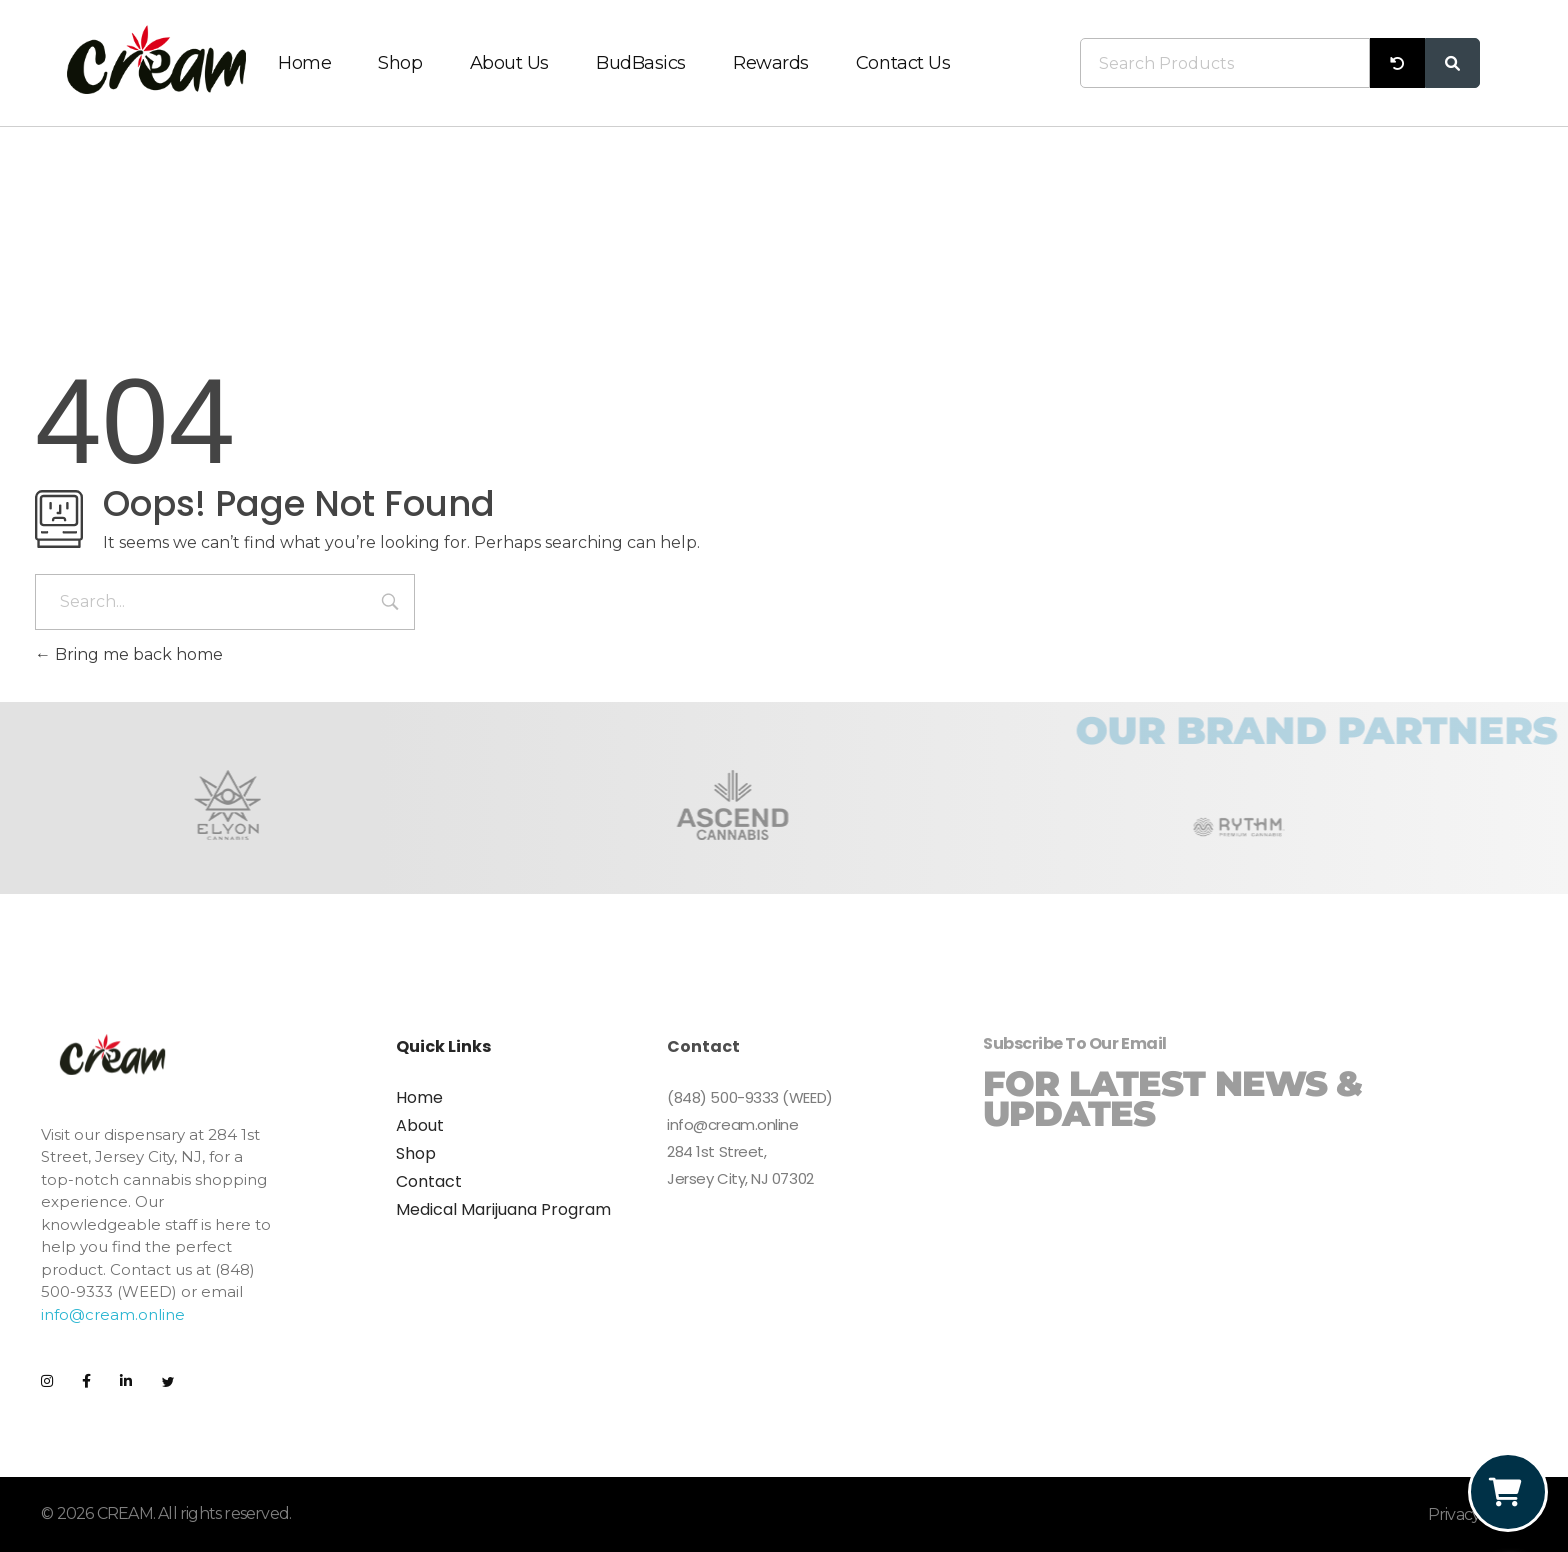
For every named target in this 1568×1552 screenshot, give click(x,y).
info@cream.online (113, 1314)
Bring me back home (129, 654)
